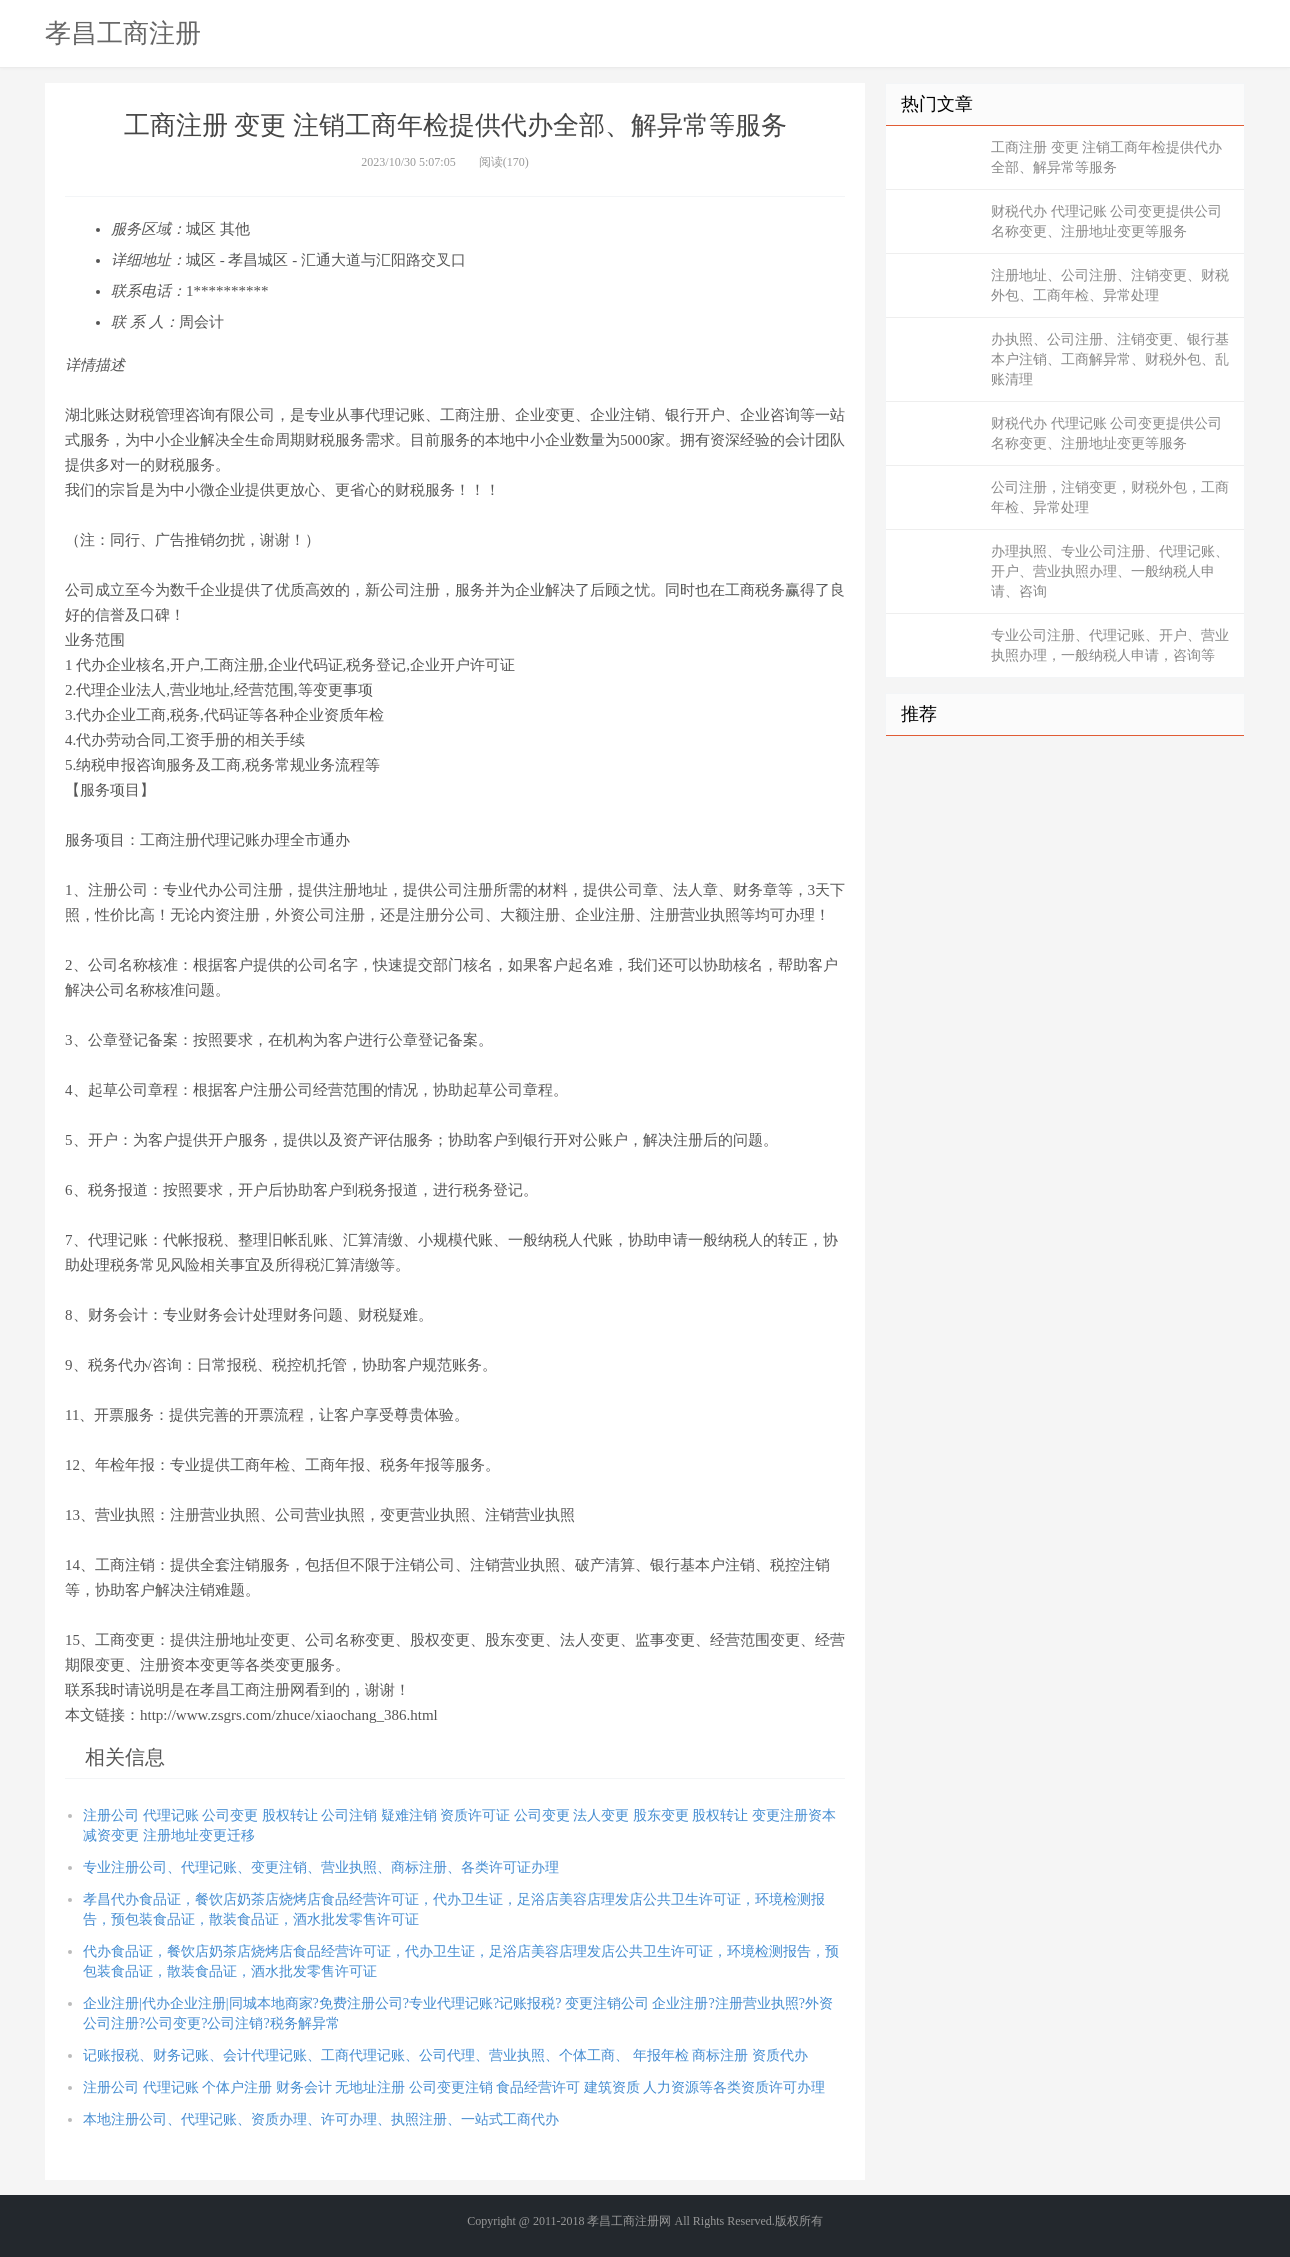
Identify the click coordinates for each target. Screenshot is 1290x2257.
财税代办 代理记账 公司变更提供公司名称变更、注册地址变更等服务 (1106, 221)
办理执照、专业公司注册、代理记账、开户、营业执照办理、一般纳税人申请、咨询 (1110, 571)
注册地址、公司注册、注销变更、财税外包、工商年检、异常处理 (1110, 285)
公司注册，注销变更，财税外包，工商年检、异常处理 (1110, 497)
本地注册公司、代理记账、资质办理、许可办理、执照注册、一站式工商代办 (321, 2119)
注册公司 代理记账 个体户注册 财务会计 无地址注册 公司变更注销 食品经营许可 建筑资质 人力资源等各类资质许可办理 (454, 2087)
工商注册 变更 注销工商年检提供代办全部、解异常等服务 (1106, 157)
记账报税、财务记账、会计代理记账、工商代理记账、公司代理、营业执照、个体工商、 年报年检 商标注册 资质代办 (445, 2055)
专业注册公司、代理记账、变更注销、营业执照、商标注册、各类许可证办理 (321, 1867)
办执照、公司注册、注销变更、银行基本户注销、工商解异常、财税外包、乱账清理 (1110, 359)
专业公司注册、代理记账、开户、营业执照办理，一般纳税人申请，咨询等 (1110, 645)
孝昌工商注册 (123, 33)
